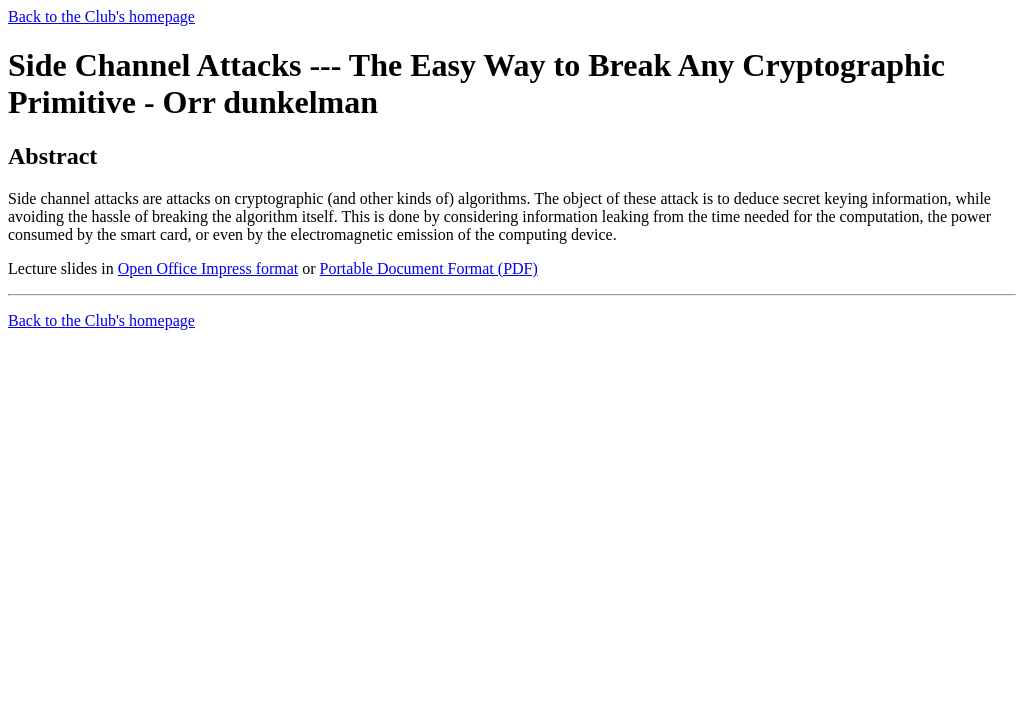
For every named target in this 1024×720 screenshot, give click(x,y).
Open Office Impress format (208, 268)
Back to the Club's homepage (101, 16)
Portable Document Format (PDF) (429, 268)
